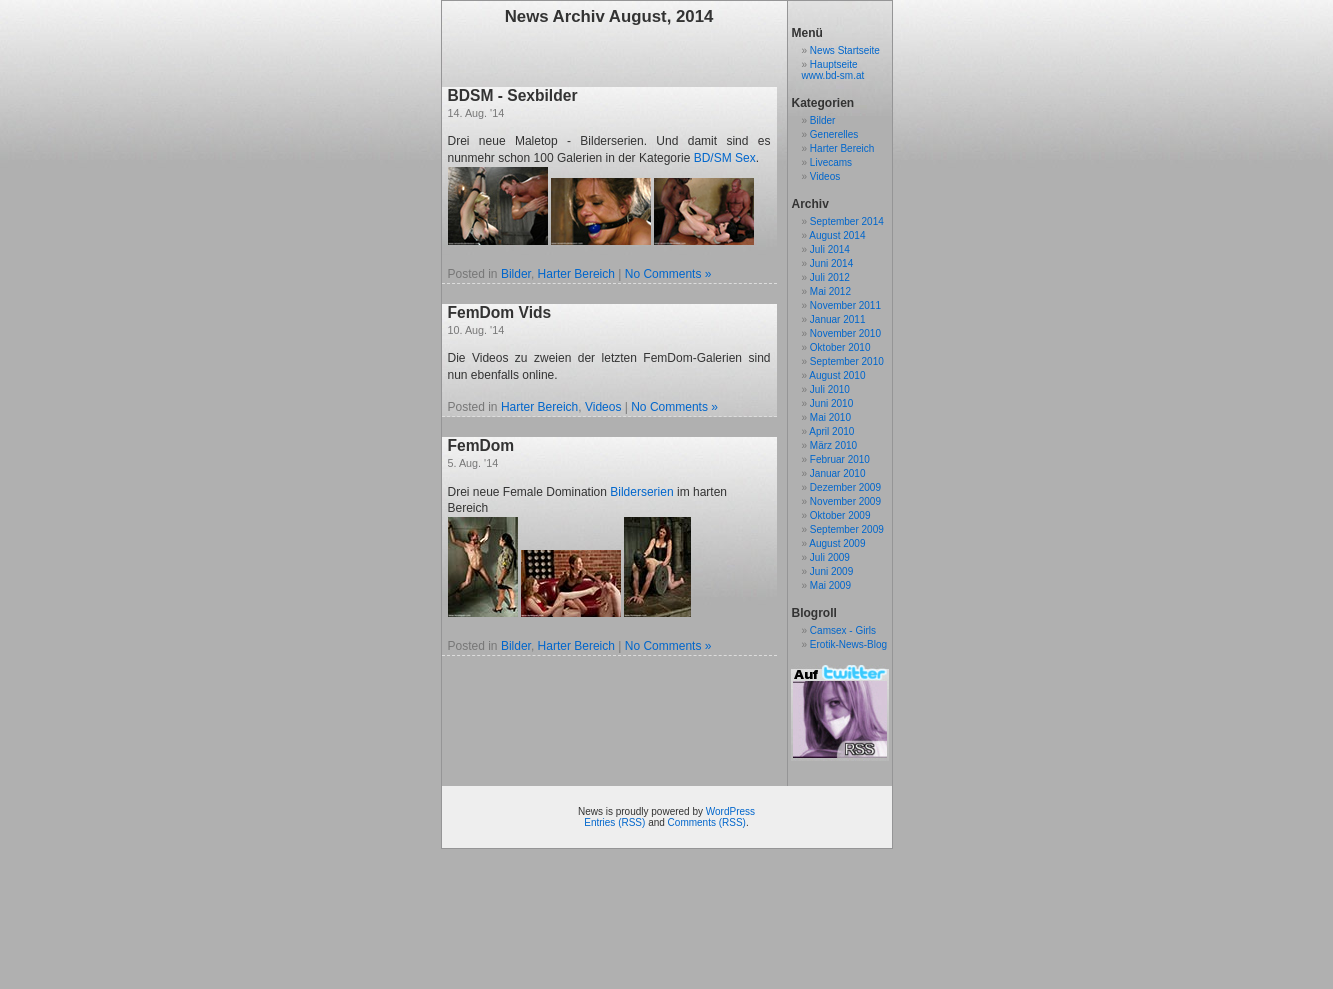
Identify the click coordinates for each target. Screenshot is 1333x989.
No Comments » (668, 274)
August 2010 (837, 375)
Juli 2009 (830, 557)
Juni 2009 (831, 571)
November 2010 (845, 333)
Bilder (516, 274)
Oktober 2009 (840, 515)
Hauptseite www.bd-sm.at (833, 70)
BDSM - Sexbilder (513, 95)
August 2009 (837, 543)
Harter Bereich (576, 274)
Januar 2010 (838, 473)
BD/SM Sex (725, 158)
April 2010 (831, 431)
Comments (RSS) (707, 822)
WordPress (730, 811)
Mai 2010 (830, 417)
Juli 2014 (830, 249)
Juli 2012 (830, 277)
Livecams (831, 162)
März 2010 (833, 445)
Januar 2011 (838, 319)
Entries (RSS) (614, 822)
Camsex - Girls (843, 630)
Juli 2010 (830, 389)
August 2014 (837, 235)
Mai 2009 (830, 585)
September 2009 (847, 529)
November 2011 (845, 305)
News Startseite (845, 50)
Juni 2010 (831, 403)
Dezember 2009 (845, 487)
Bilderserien (641, 492)
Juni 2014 (831, 263)
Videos (603, 407)
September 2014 (847, 221)
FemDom (481, 445)
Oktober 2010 (840, 347)
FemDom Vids (500, 312)
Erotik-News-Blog (848, 644)
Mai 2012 (830, 291)
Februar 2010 (840, 459)
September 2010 (847, 361)
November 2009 (845, 501)
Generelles (834, 134)
